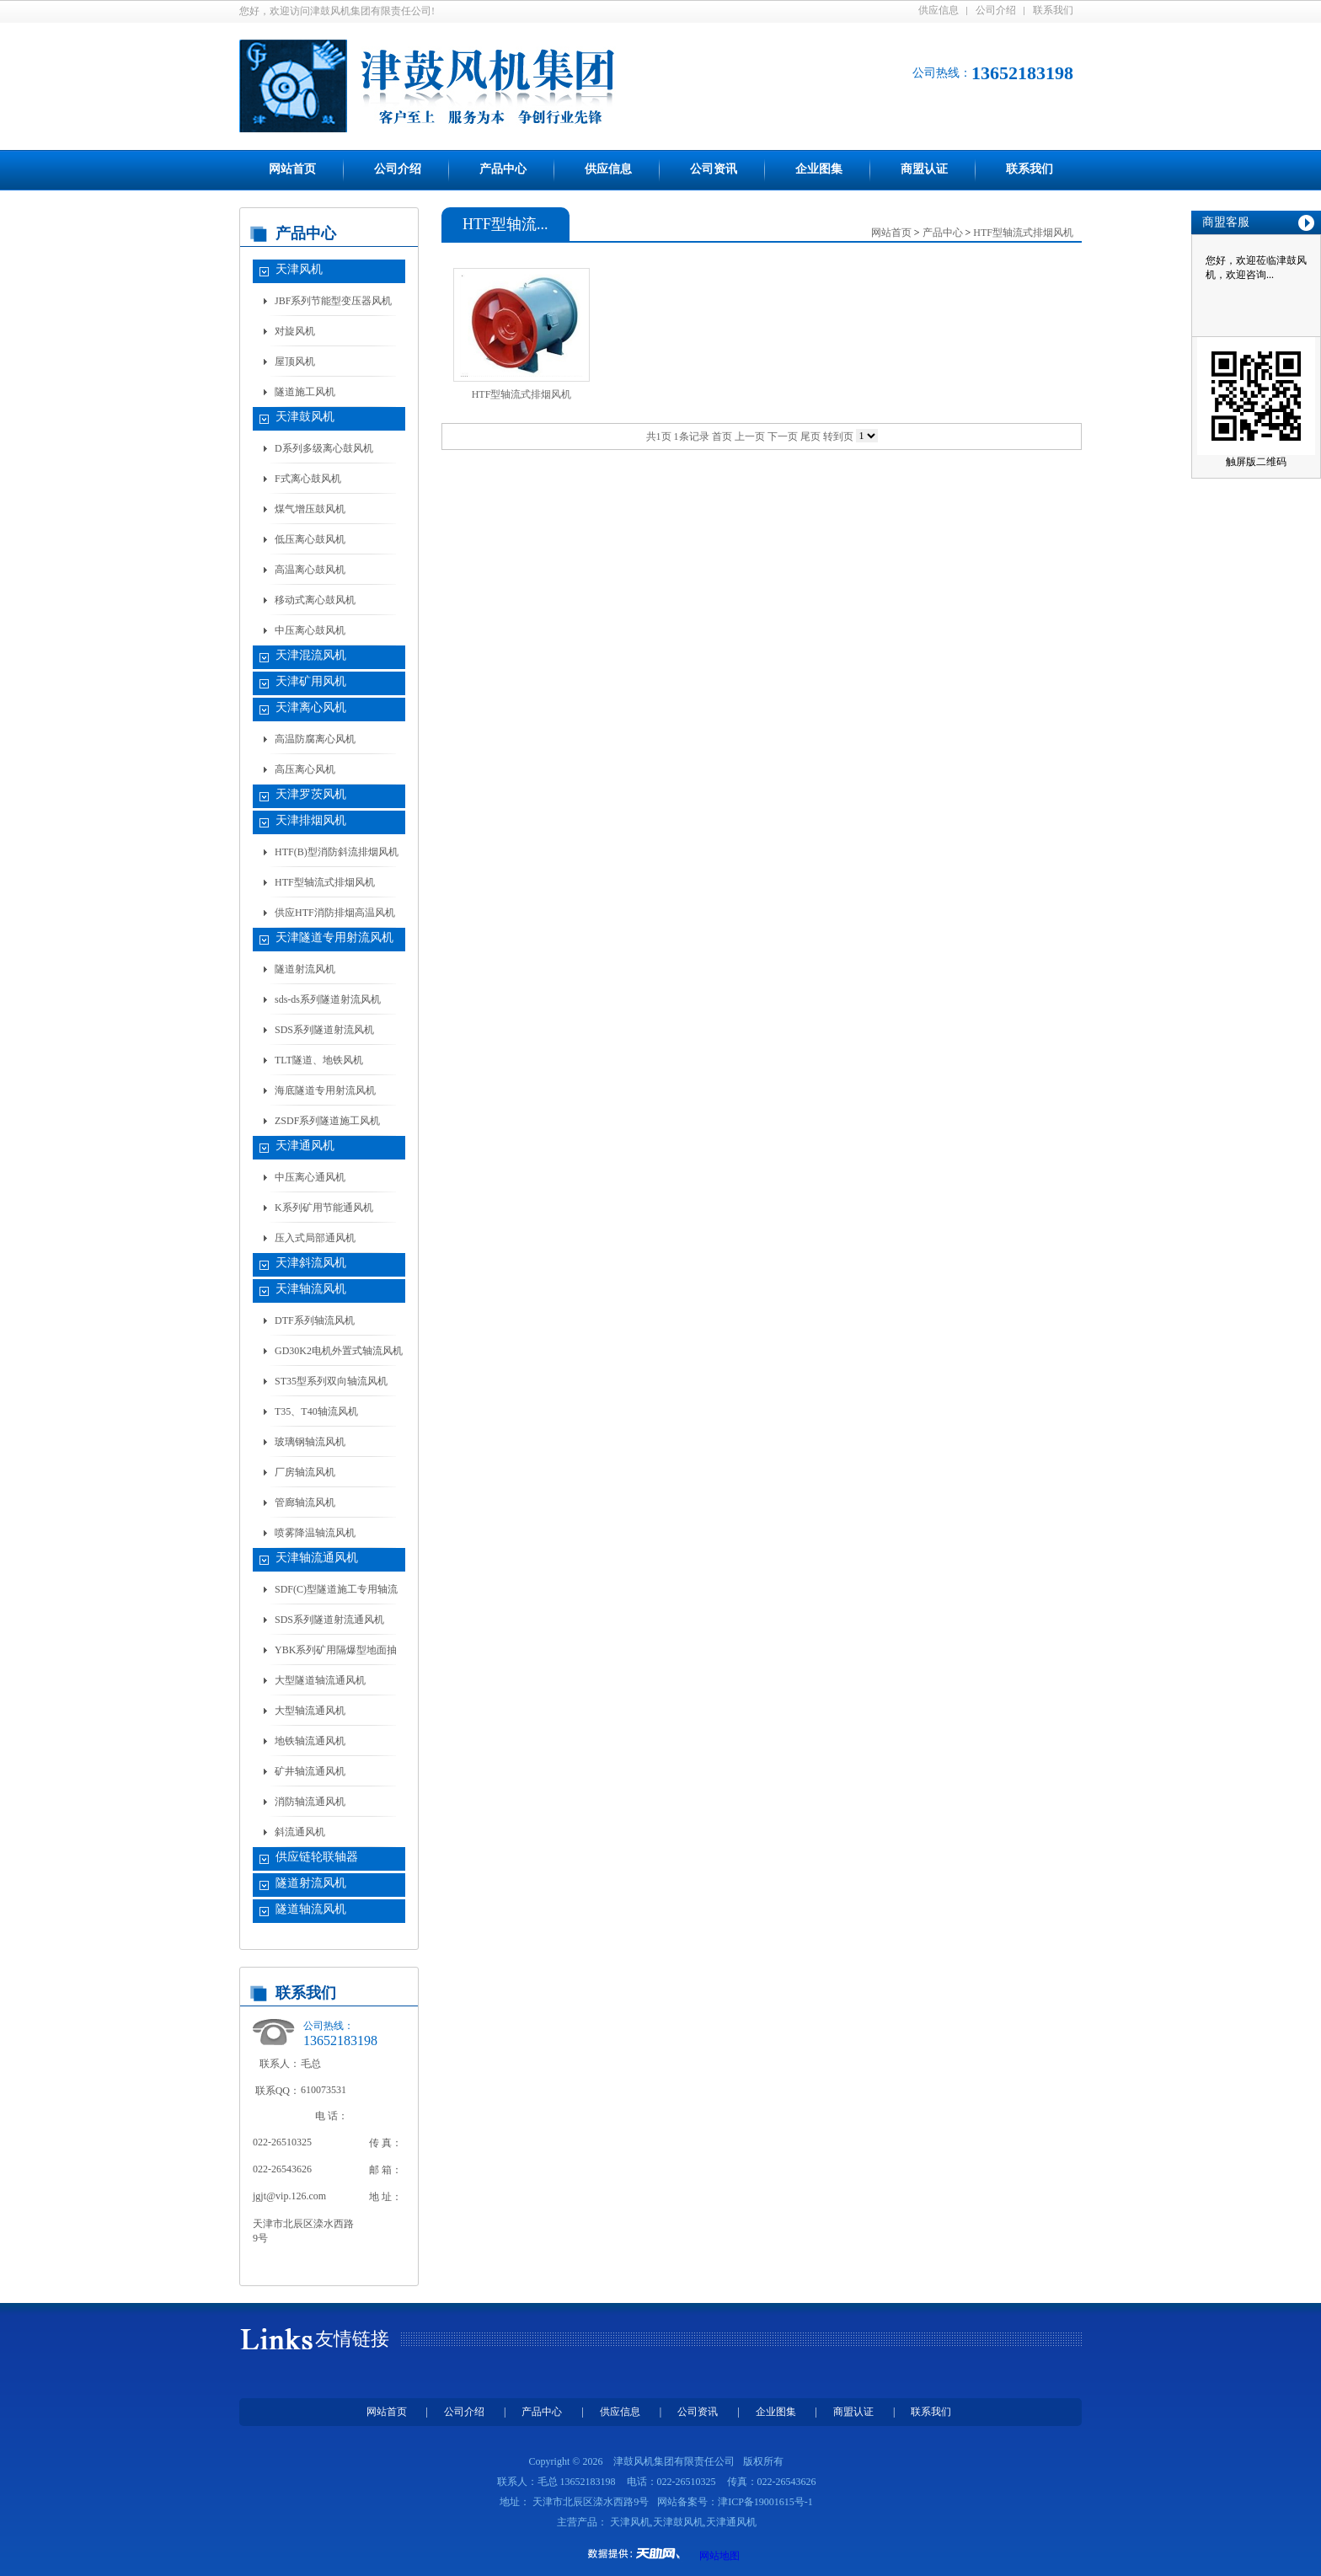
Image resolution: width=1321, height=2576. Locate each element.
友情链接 (352, 2338)
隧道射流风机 (305, 969)
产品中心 (503, 169)
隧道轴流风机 (310, 1909)
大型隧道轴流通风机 (320, 1680)
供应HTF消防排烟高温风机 (335, 912)
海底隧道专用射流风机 (325, 1090)
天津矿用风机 (310, 681)
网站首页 (292, 169)
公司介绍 (996, 10)
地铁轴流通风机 (310, 1741)
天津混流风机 (310, 655)
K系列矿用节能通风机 (324, 1207)
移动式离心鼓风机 (315, 600)
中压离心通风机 (310, 1177)
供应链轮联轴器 (316, 1856)
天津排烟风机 (310, 820)
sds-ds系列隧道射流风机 (328, 999)
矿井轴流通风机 (310, 1771)
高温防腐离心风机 (315, 739)
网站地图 (719, 2556)
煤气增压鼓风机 (310, 509)
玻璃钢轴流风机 (310, 1442)
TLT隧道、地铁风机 (319, 1060)
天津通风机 (304, 1145)
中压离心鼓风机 (310, 630)
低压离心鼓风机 (310, 539)
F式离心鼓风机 (308, 479)
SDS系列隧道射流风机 (324, 1030)
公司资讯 (713, 169)
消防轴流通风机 (310, 1801)
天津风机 (299, 269)
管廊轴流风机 (305, 1502)
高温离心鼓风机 (310, 570)
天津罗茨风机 (310, 794)
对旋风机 (295, 331)
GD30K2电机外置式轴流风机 (339, 1351)
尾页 (810, 436)
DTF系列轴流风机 (315, 1320)
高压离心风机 (305, 769)
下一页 (782, 436)
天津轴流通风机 (316, 1557)
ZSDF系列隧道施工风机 (327, 1121)
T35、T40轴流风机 (316, 1411)
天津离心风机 (310, 707)
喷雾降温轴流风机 (315, 1533)
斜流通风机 (300, 1832)
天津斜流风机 (310, 1262)
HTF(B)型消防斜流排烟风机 (336, 852)
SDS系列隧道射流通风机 (329, 1619)
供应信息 (938, 10)
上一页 (750, 436)
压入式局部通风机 (315, 1238)
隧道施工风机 (305, 392)
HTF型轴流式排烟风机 (325, 882)
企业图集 (818, 169)
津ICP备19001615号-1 (765, 2502)
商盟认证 (924, 169)
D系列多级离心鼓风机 (324, 448)
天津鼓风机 (304, 416)
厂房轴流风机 (305, 1472)
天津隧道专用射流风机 (334, 937)
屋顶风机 (295, 361)
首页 (722, 436)
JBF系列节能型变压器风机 (333, 301)
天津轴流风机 (310, 1289)
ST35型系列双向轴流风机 (331, 1381)
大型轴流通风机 (310, 1710)
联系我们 (1053, 10)
